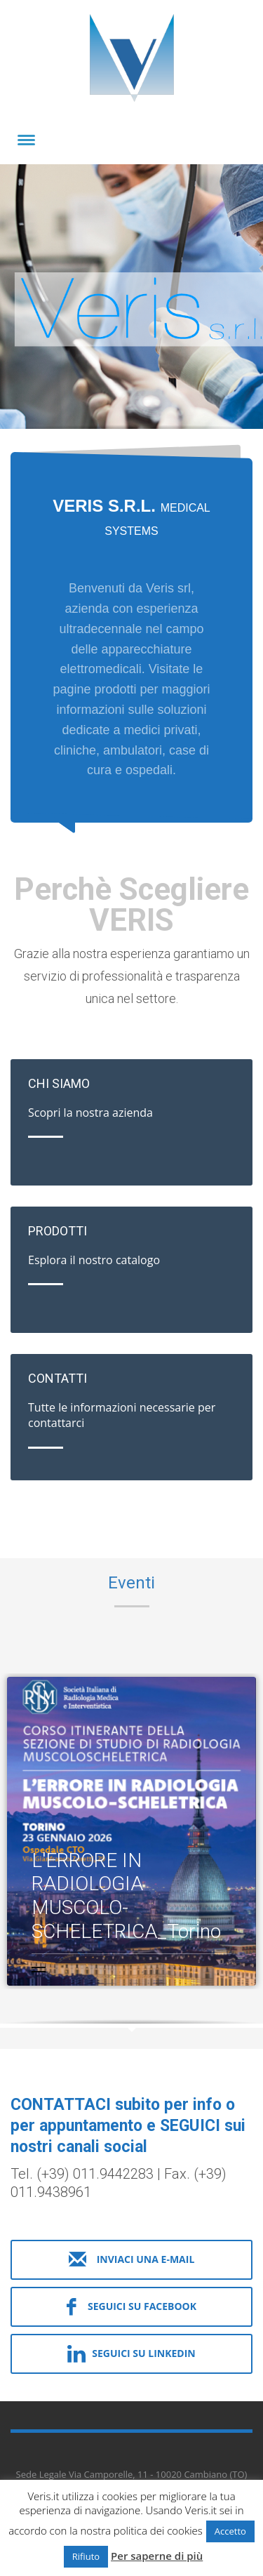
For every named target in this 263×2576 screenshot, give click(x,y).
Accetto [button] (230, 2531)
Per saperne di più (157, 2556)
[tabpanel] (131, 298)
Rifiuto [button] (86, 2556)
